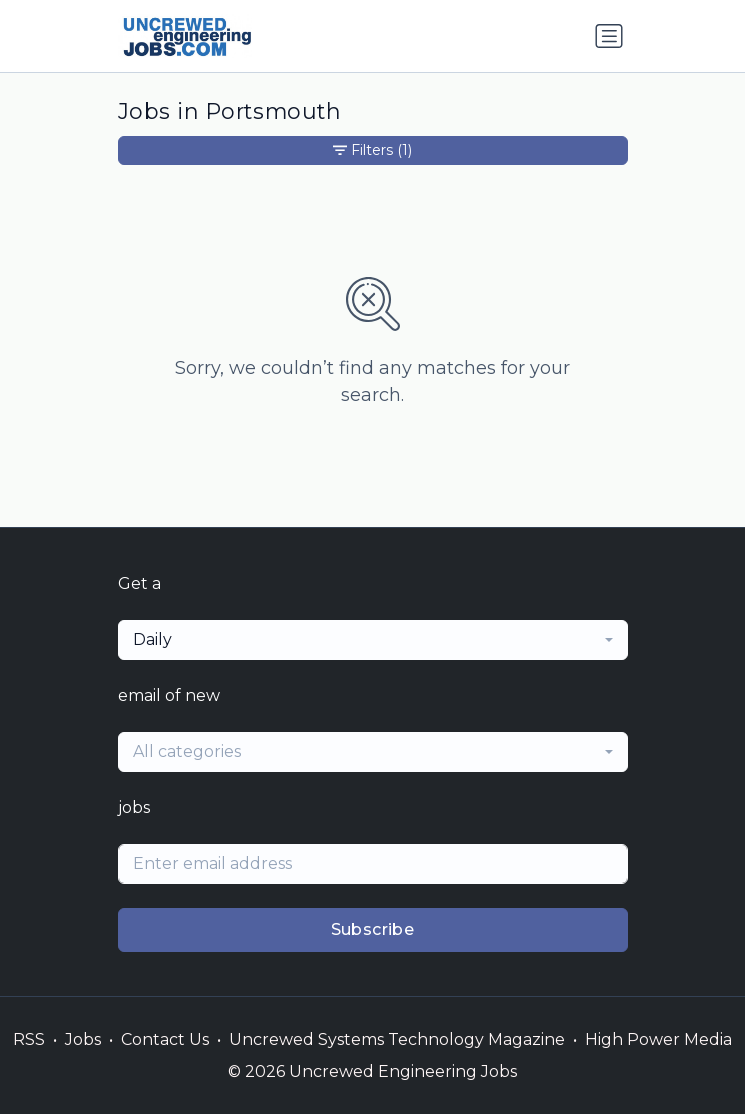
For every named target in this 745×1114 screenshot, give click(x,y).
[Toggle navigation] (609, 36)
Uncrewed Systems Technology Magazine (397, 1039)
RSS (29, 1039)
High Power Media (658, 1039)
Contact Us (165, 1039)
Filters (372, 150)
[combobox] (373, 640)
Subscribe (373, 929)
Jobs (83, 1039)
